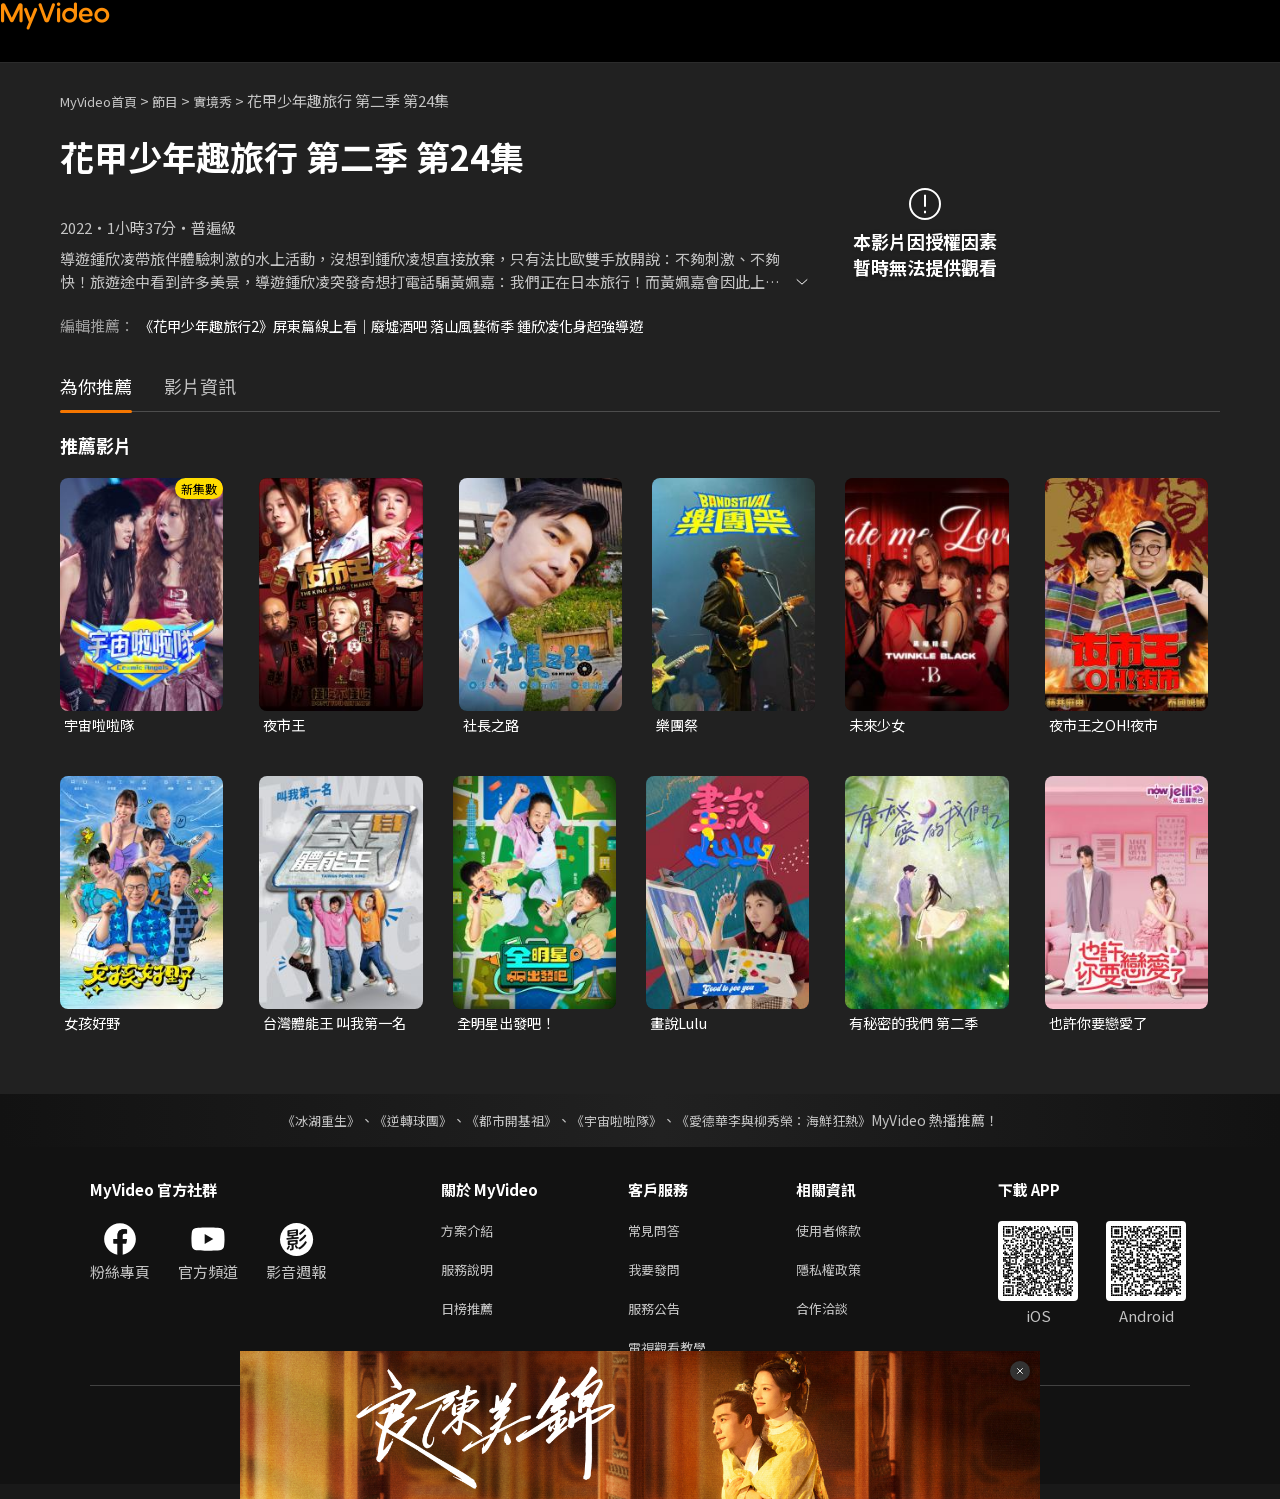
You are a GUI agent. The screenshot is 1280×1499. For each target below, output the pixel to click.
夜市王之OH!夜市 (1108, 725)
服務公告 (658, 1318)
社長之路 (493, 725)
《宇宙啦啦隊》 (618, 1123)
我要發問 (658, 1276)
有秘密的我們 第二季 (918, 1025)
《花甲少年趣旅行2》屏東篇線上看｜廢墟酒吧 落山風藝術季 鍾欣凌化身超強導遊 (408, 325)
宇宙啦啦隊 (101, 725)
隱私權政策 (845, 1276)
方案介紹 (471, 1234)
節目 (181, 100)
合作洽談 (838, 1318)
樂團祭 (678, 725)
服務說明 (471, 1276)
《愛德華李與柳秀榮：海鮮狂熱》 (786, 1123)
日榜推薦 (471, 1318)
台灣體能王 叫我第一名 (332, 1026)
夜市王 (285, 725)
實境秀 (233, 100)
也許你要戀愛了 (1101, 1025)
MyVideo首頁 (105, 100)
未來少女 (879, 725)
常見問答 (658, 1234)
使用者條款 (845, 1234)
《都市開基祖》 (506, 1123)
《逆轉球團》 (401, 1123)
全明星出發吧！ (509, 1025)
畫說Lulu (680, 1025)
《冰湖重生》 (303, 1123)
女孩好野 (94, 1025)
